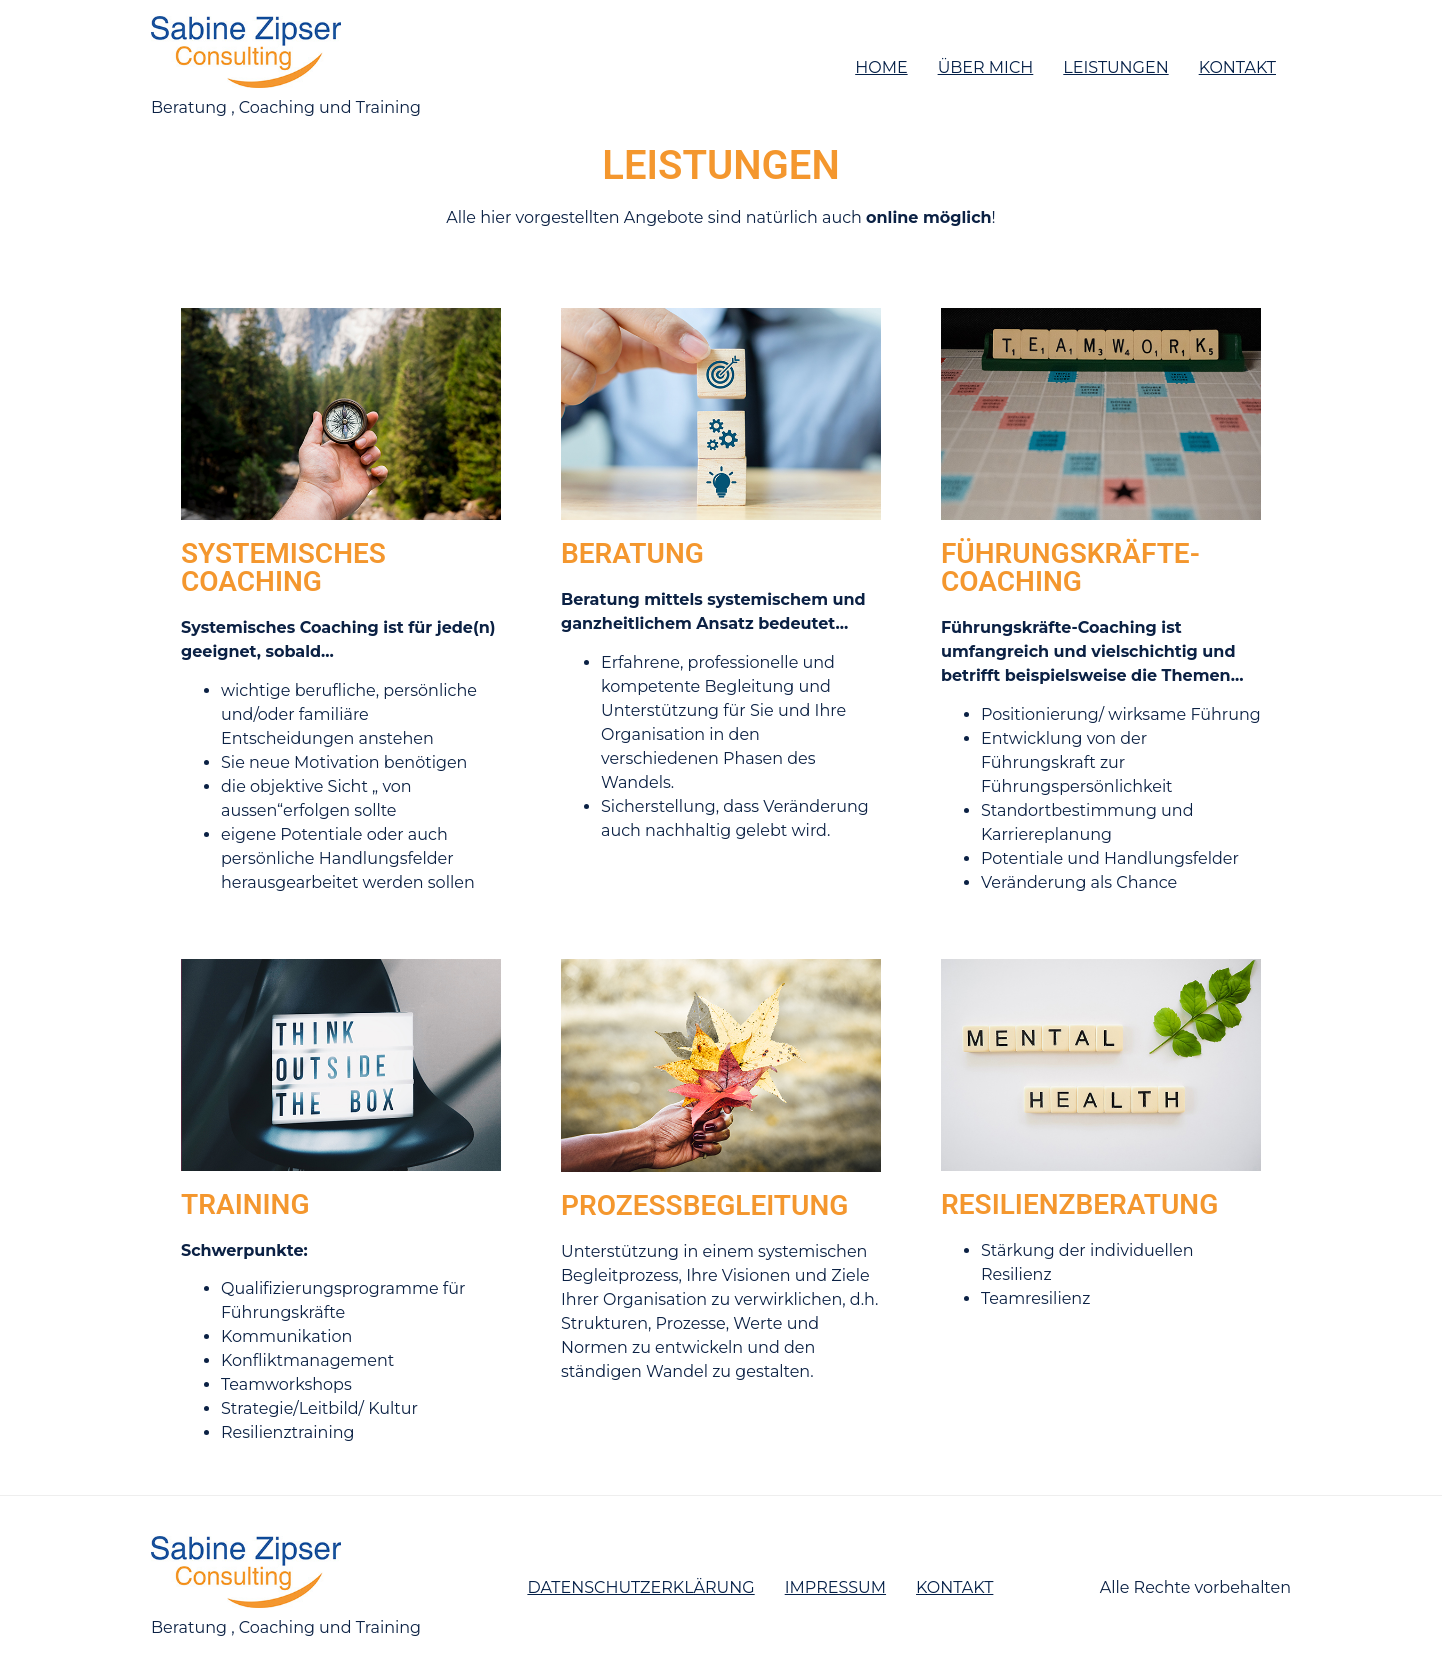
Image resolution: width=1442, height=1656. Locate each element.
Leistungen (1115, 67)
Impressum (835, 1587)
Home (881, 67)
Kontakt (1237, 67)
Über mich (986, 67)
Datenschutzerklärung (640, 1587)
